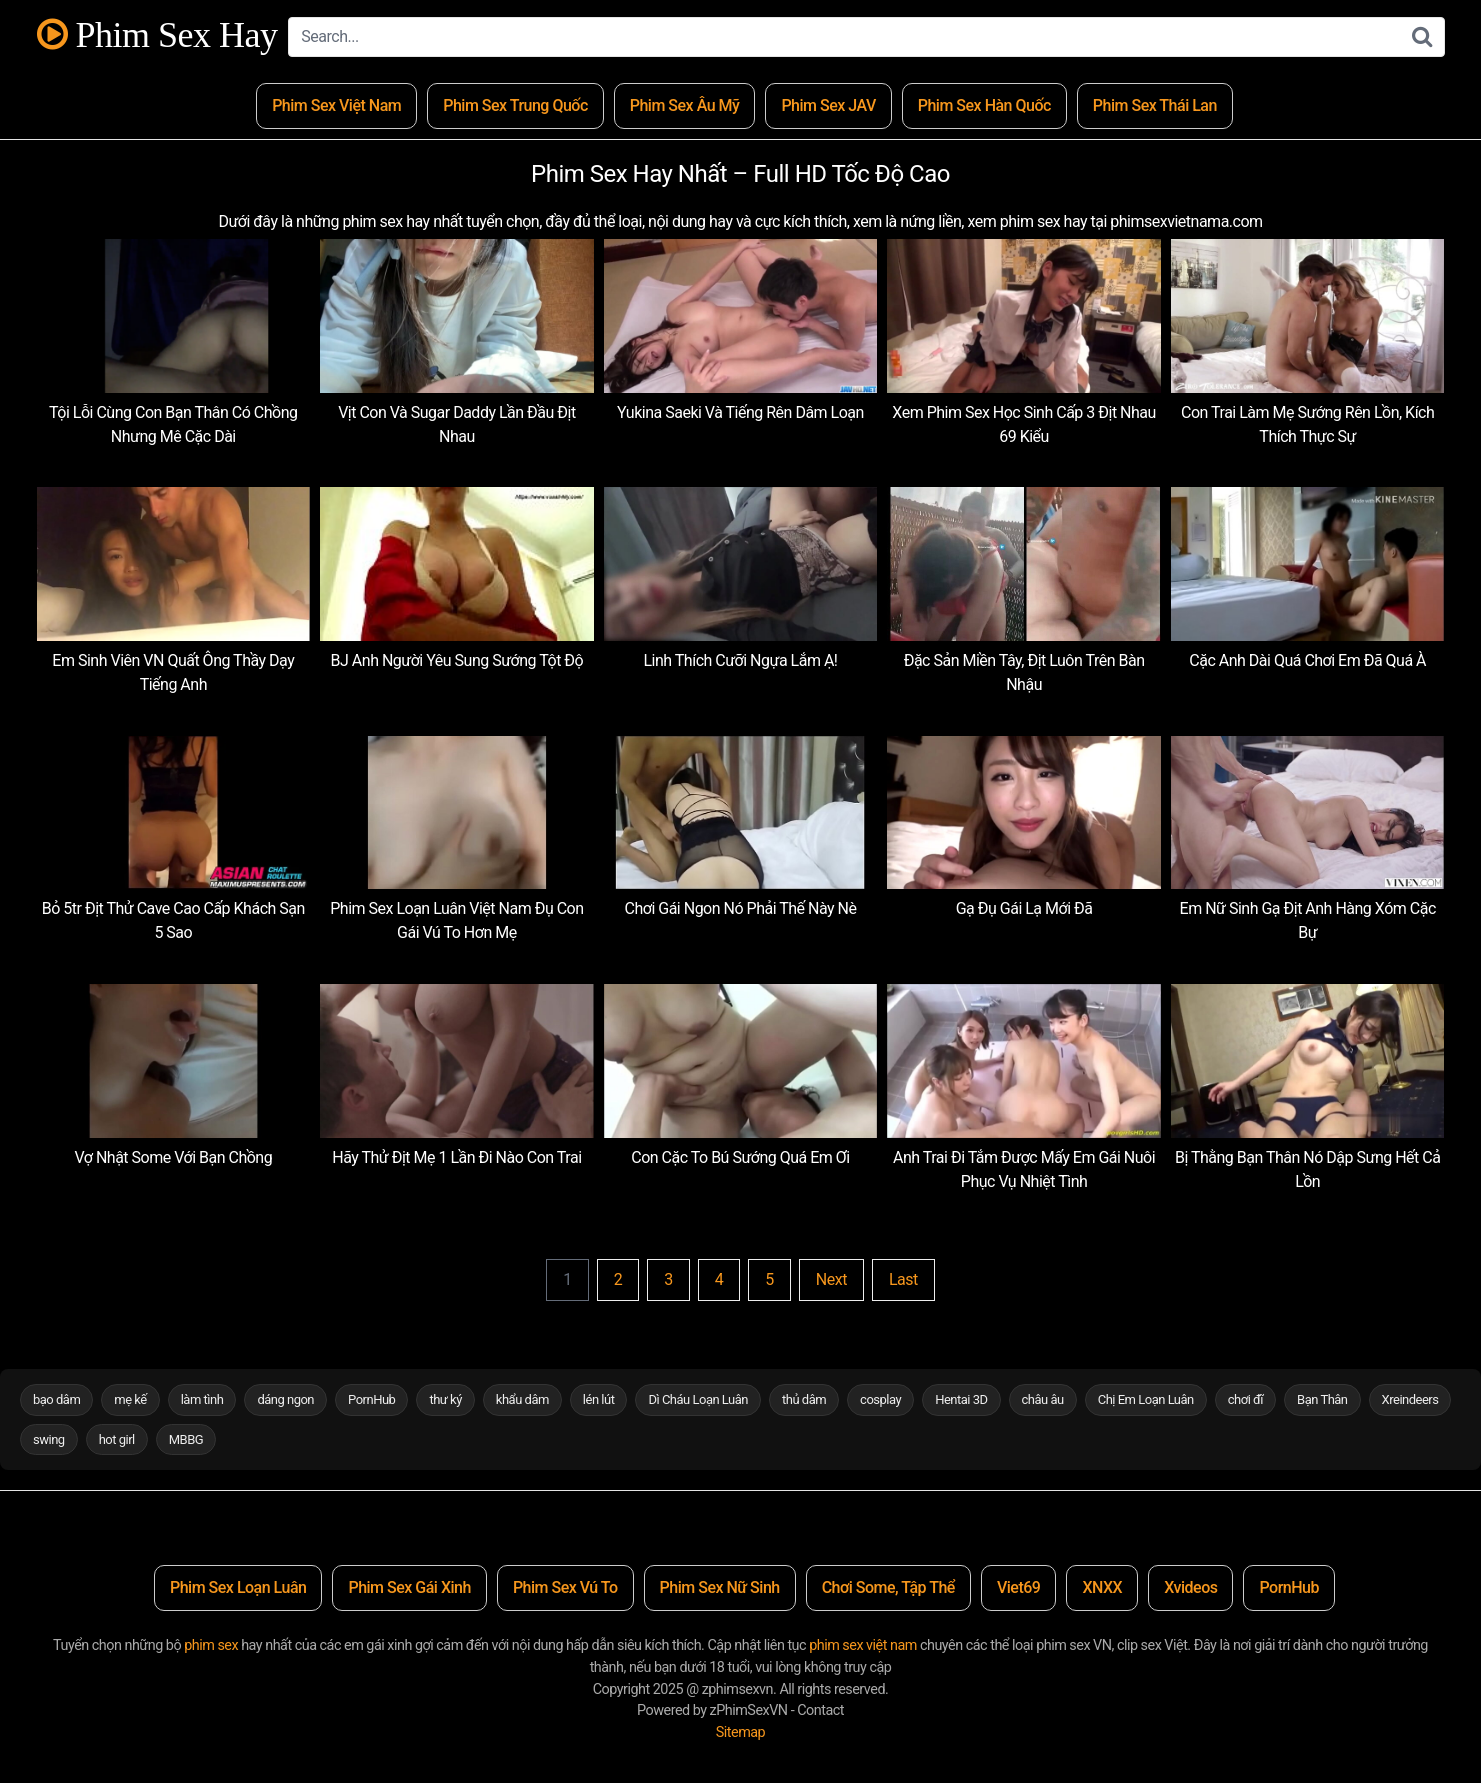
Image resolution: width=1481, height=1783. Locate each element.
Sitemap (740, 1732)
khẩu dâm (522, 1399)
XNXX (1102, 1587)
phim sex (211, 1645)
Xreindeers (1410, 1399)
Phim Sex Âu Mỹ (685, 105)
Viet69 (1019, 1587)
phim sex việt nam (863, 1645)
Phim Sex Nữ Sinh (720, 1587)
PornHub (371, 1399)
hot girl (117, 1439)
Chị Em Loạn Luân (1146, 1399)
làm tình (202, 1399)
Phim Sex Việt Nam (336, 105)
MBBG (186, 1439)
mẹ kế (130, 1399)
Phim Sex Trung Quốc (515, 105)
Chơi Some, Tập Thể (888, 1587)
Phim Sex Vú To (565, 1587)
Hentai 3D (961, 1399)
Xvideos (1190, 1587)
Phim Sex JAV (828, 105)
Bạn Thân (1322, 1399)
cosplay (880, 1399)
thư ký (445, 1399)
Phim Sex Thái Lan (1155, 105)
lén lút (599, 1399)
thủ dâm (804, 1399)
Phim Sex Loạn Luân (238, 1587)
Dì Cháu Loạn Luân (698, 1399)
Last (903, 1279)
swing (49, 1439)
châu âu (1043, 1399)
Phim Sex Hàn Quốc (984, 105)
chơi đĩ (1245, 1399)
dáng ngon (285, 1399)
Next (831, 1279)
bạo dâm (56, 1399)
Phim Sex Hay (157, 35)
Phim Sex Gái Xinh (409, 1587)
